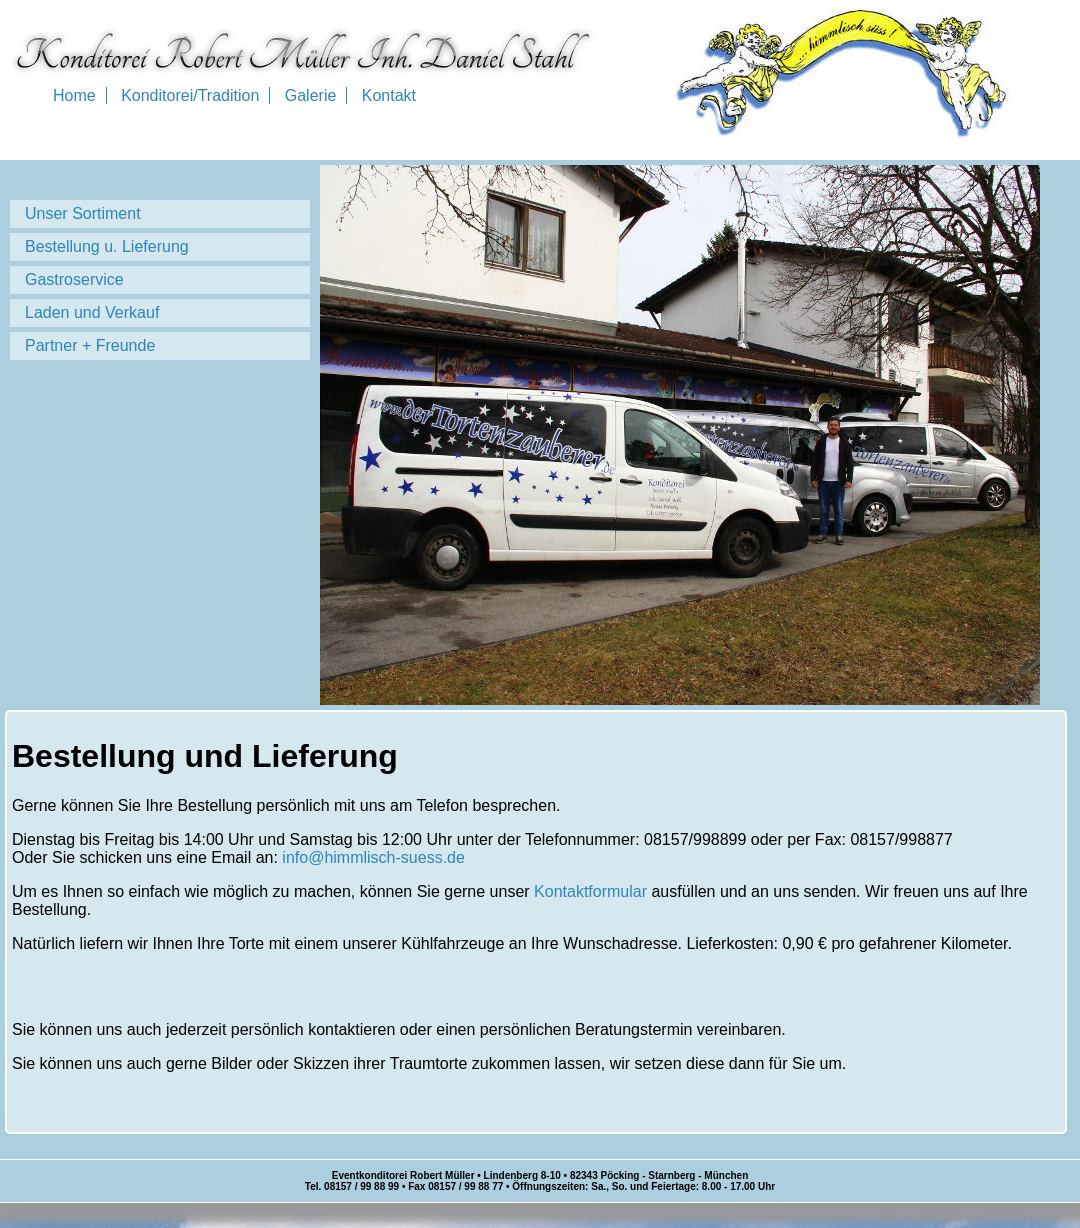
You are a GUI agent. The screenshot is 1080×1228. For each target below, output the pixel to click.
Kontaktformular (590, 891)
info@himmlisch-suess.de (373, 857)
